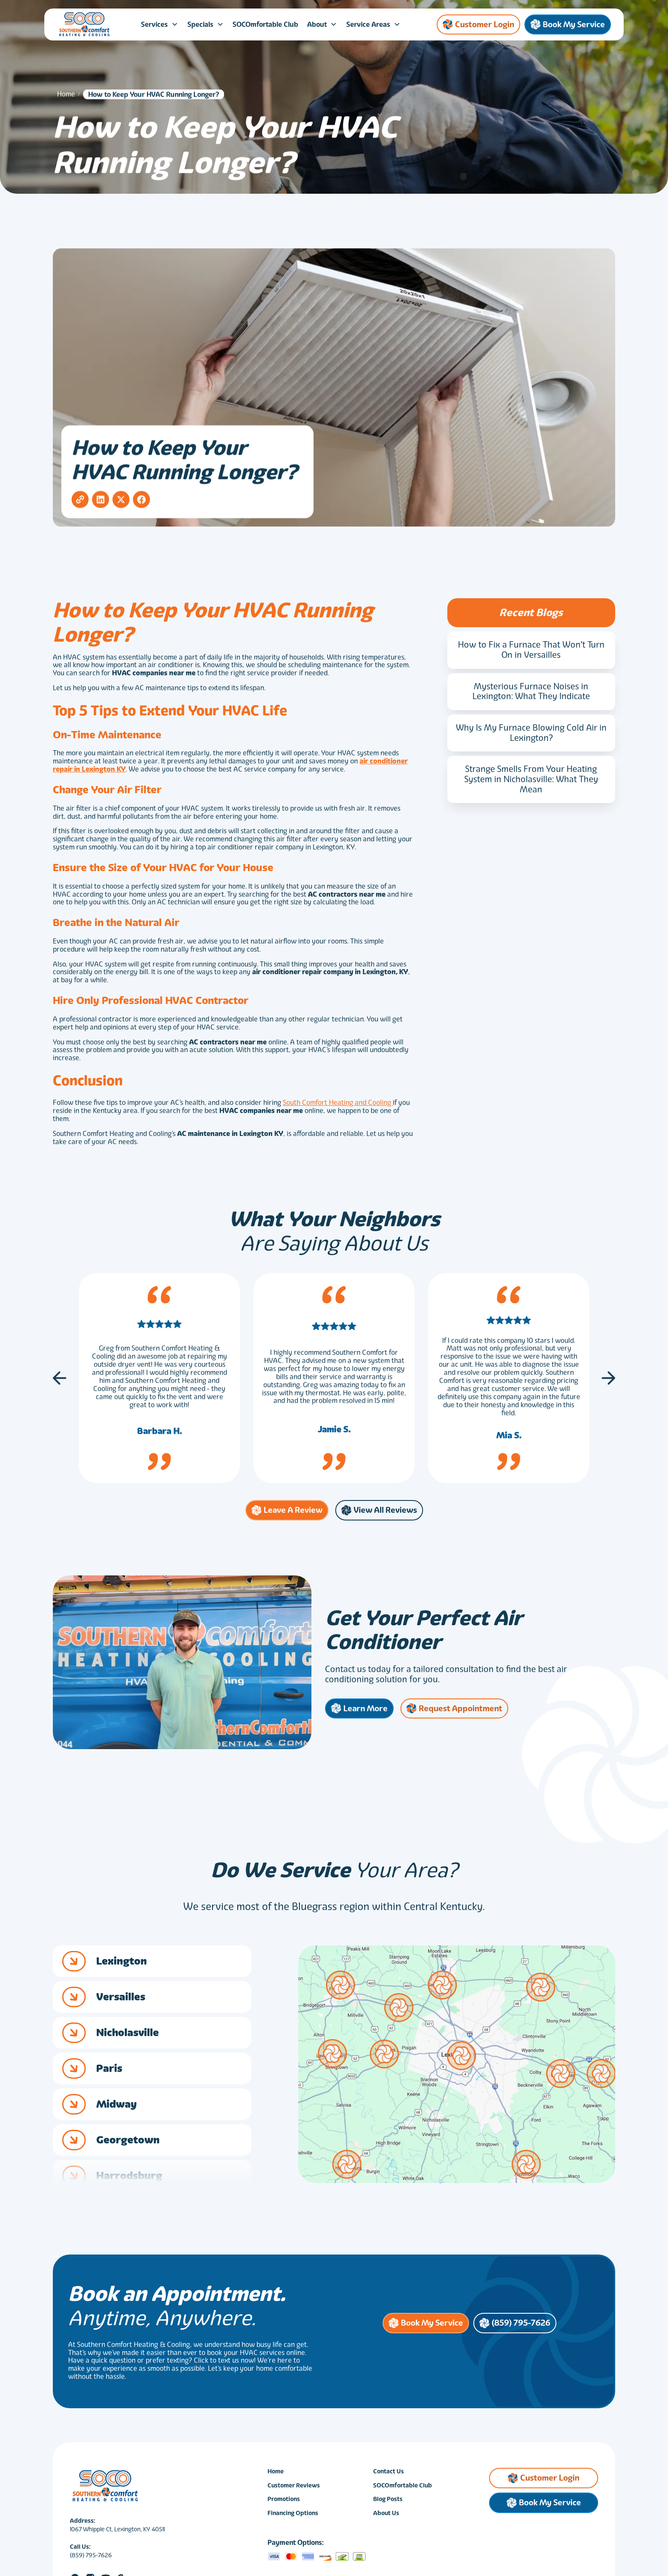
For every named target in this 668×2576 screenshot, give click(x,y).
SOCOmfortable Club (265, 24)
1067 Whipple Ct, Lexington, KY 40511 (117, 2533)
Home (66, 97)
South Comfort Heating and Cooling (338, 1106)
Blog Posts (388, 2502)
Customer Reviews (294, 2489)
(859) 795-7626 (91, 2559)
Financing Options (293, 2516)
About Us (386, 2516)
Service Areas (368, 24)
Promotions (284, 2502)
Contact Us (388, 2474)
